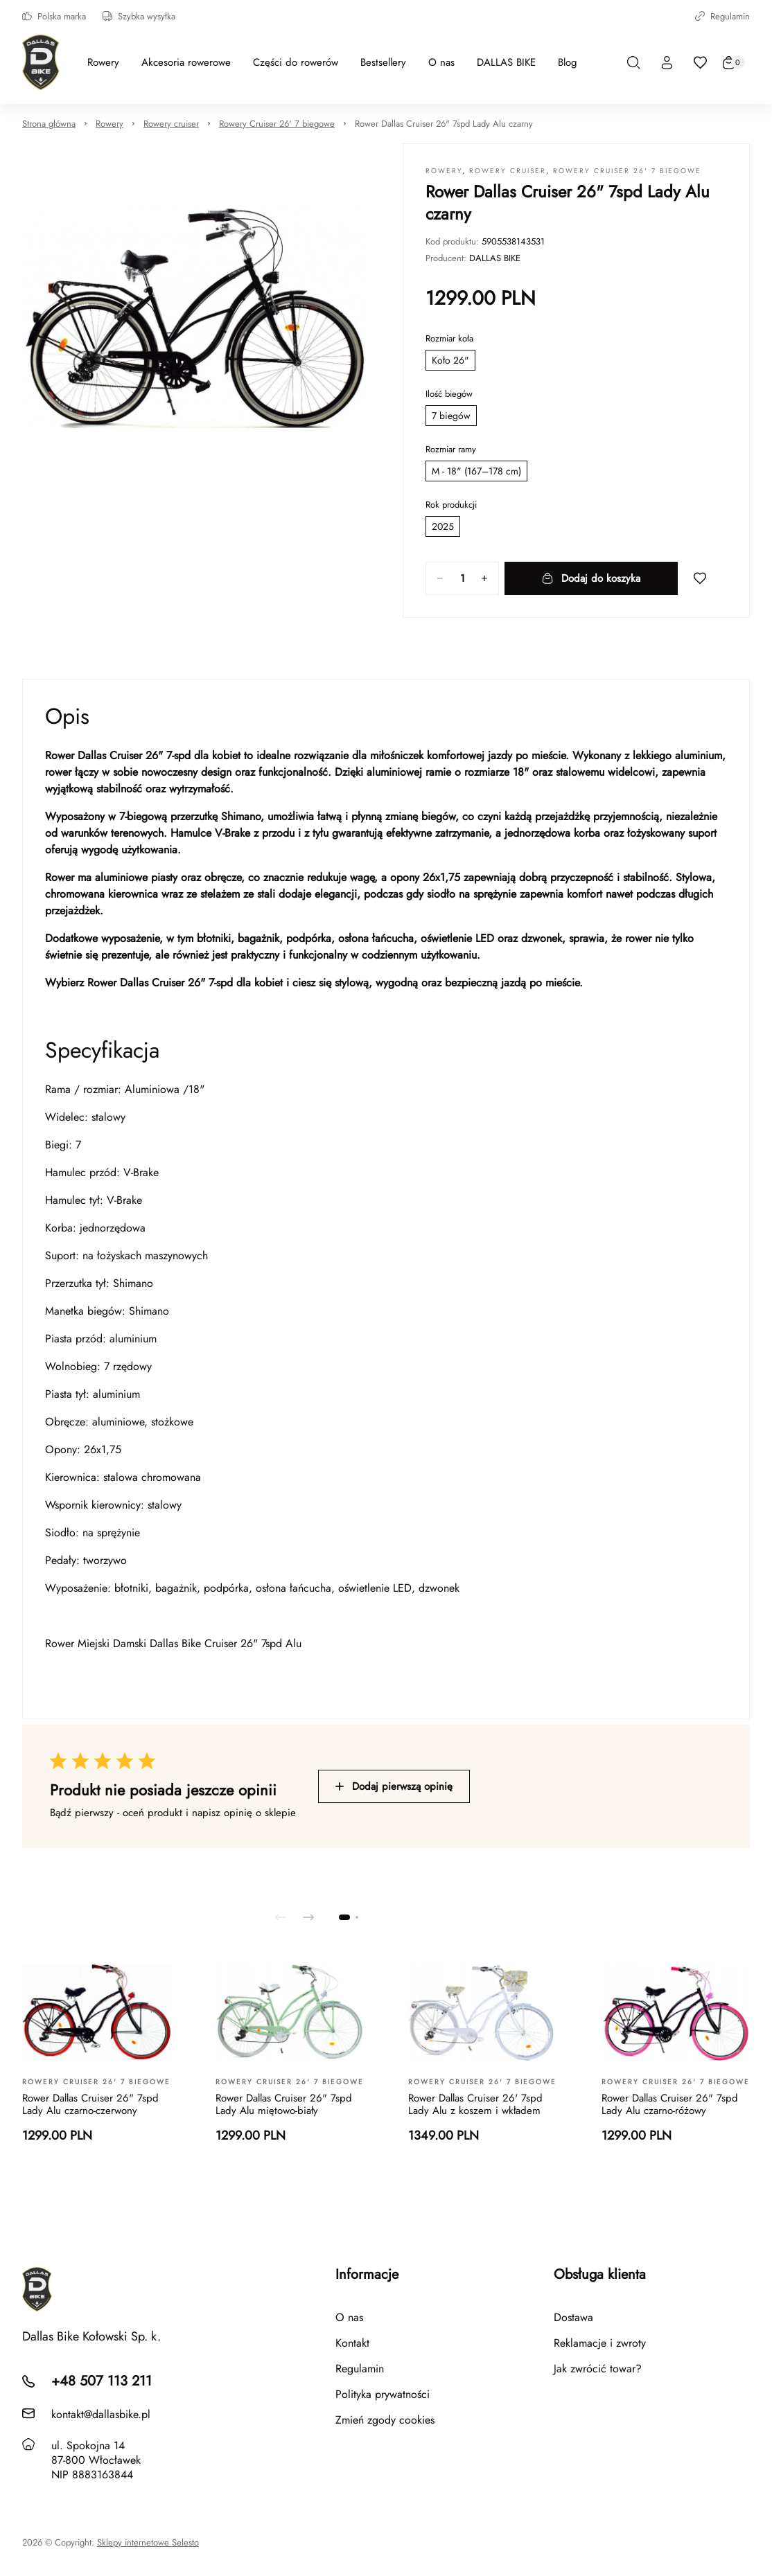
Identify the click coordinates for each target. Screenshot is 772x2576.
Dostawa (573, 2317)
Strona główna (49, 124)
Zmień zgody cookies (385, 2420)
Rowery (109, 124)
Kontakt (352, 2343)
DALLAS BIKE (494, 258)
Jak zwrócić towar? (598, 2369)
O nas (349, 2317)
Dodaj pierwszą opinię (394, 1786)
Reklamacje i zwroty (600, 2343)
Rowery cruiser (171, 124)
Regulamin (722, 16)
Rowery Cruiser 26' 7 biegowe (277, 124)
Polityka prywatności (382, 2394)
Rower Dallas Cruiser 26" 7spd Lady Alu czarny (444, 124)
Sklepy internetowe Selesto (148, 2542)
